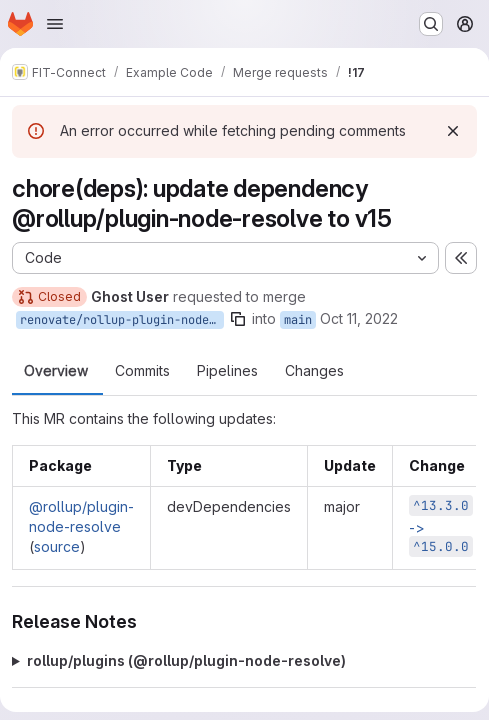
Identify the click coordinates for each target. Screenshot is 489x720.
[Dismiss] (453, 131)
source (57, 546)
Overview (56, 371)
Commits (142, 371)
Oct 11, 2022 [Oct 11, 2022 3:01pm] (359, 318)
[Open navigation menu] (55, 24)
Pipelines (227, 371)
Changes (314, 371)
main (298, 320)
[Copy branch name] (238, 319)
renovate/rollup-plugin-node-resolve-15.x (122, 320)
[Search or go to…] (431, 24)
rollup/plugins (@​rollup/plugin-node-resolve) (186, 660)
